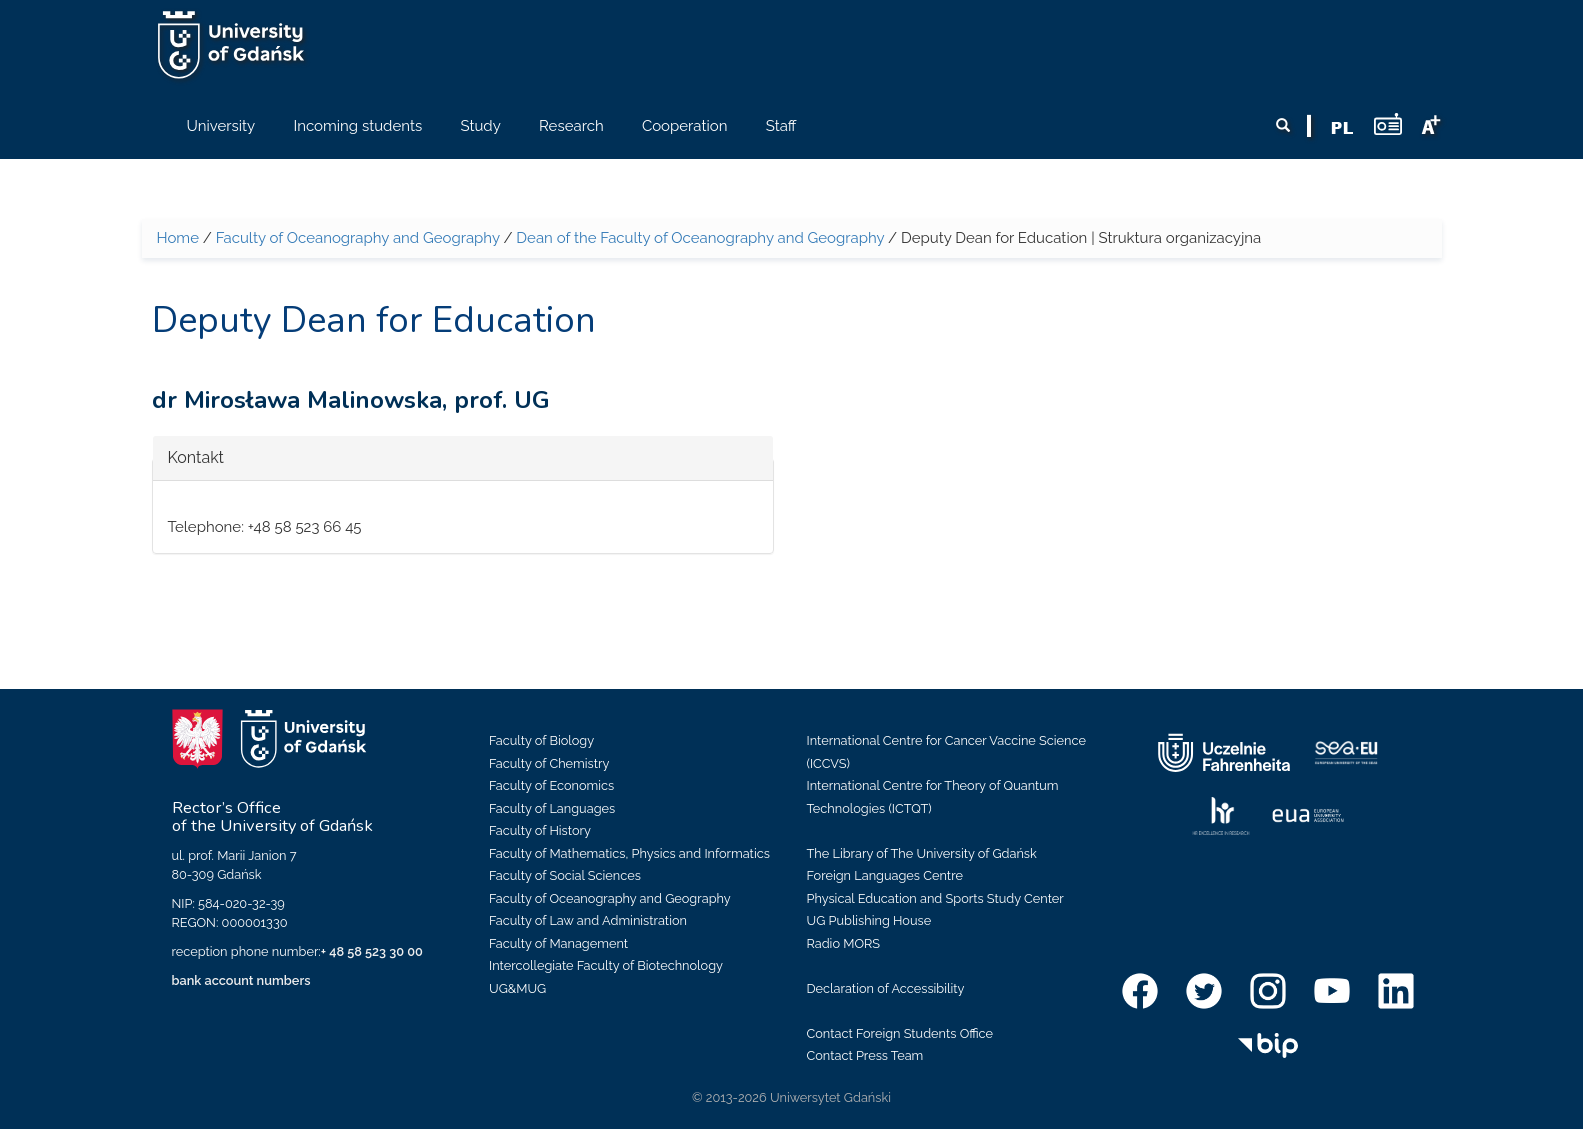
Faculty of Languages (552, 808)
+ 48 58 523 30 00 (372, 951)
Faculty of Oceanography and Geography (358, 238)
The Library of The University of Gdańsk (922, 853)
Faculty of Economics (551, 785)
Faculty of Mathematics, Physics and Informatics (629, 853)
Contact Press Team (865, 1055)
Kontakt (196, 456)
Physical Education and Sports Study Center (935, 898)
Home (178, 238)
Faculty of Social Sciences (565, 875)
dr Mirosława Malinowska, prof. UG (351, 400)
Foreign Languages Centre (885, 875)
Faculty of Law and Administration (588, 920)
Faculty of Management (558, 943)
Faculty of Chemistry (549, 763)
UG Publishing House (869, 920)
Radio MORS (844, 943)
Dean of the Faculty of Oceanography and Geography (700, 238)
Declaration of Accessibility (886, 988)
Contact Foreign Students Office (900, 1033)
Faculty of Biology (541, 740)
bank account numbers (241, 980)
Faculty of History (540, 830)
